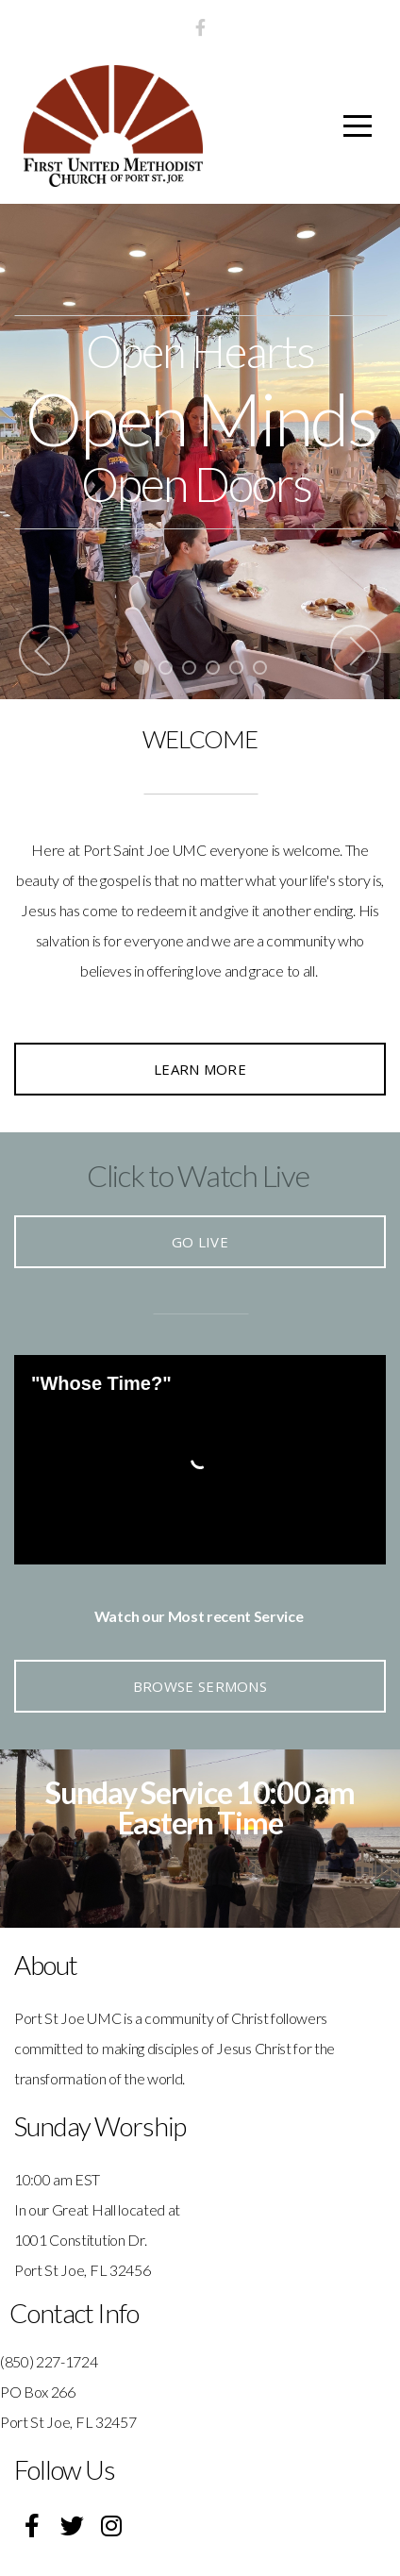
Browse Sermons (200, 1686)
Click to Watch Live (198, 1175)
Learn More (200, 1069)
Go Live (200, 1241)
